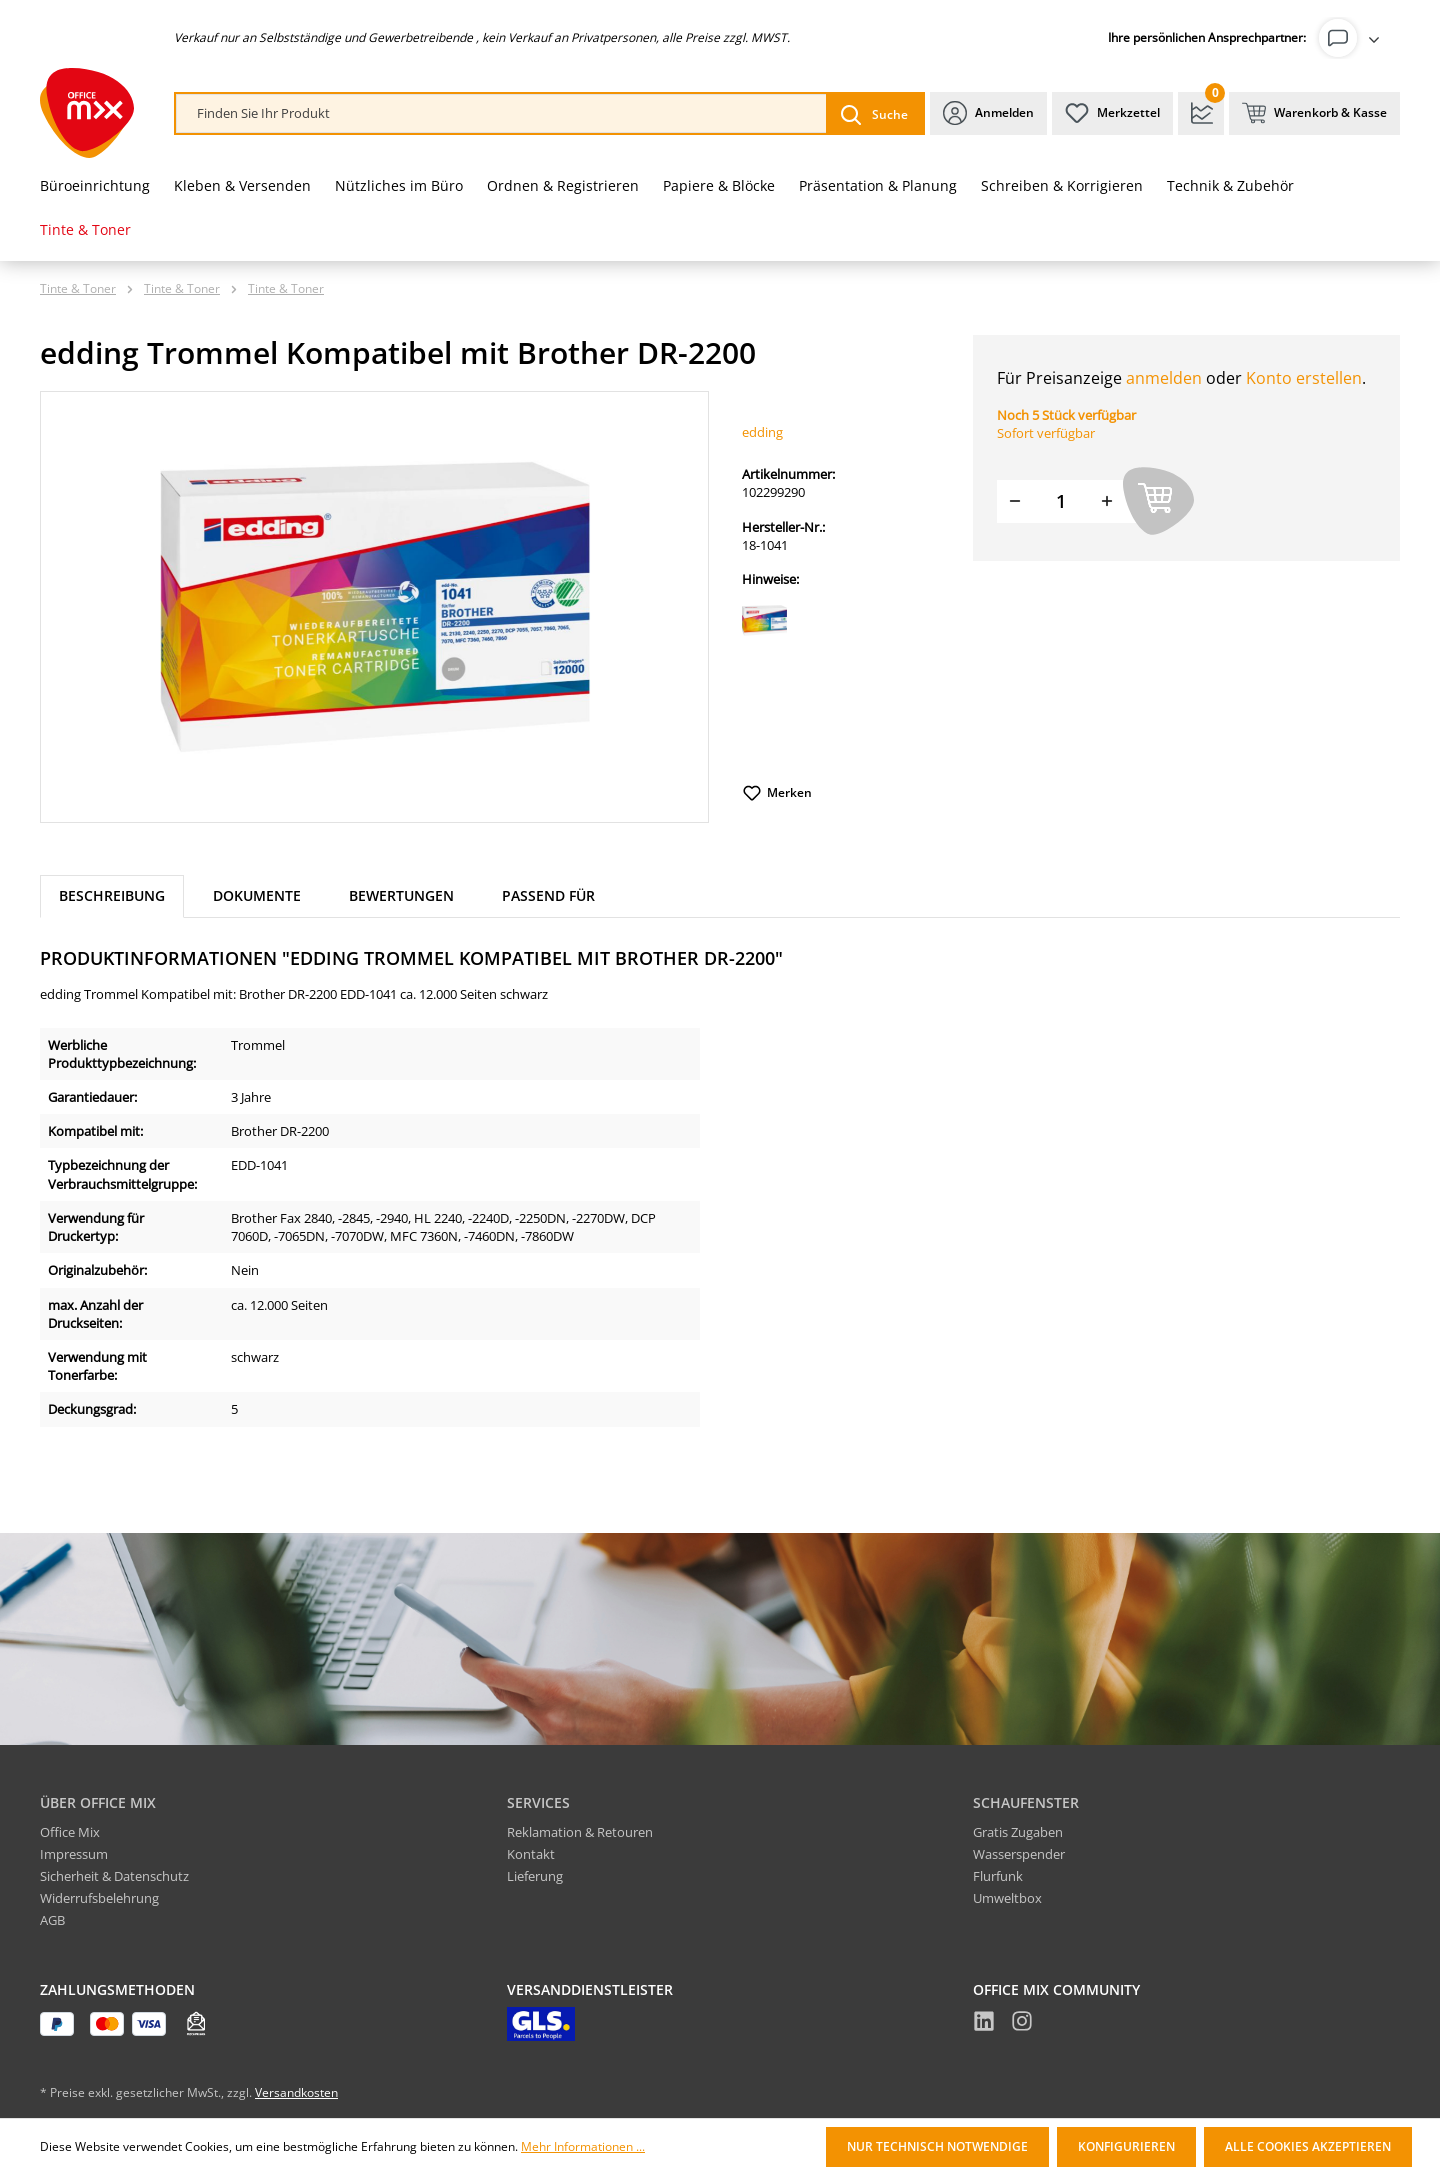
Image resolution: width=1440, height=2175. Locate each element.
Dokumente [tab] (257, 895)
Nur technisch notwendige (937, 2146)
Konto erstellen (1304, 378)
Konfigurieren (1126, 2146)
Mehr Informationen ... (583, 2147)
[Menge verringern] (1015, 501)
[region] (375, 607)
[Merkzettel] (1112, 113)
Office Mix (70, 1832)
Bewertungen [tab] (401, 895)
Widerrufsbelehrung (99, 1898)
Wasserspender (1019, 1854)
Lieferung (535, 1876)
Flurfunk (998, 1876)
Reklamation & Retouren (580, 1832)
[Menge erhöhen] (1107, 501)
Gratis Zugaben (1018, 1832)
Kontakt (531, 1854)
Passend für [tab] (548, 895)
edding (762, 432)
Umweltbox (1007, 1898)
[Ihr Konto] (1353, 38)
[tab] (112, 896)
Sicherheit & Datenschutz (114, 1876)
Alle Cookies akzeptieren (1308, 2146)
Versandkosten (296, 2092)
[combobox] (501, 113)
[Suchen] (874, 113)
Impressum (74, 1854)
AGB (52, 1920)
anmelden (1164, 378)
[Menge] (1061, 501)
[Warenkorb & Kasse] (1314, 113)
